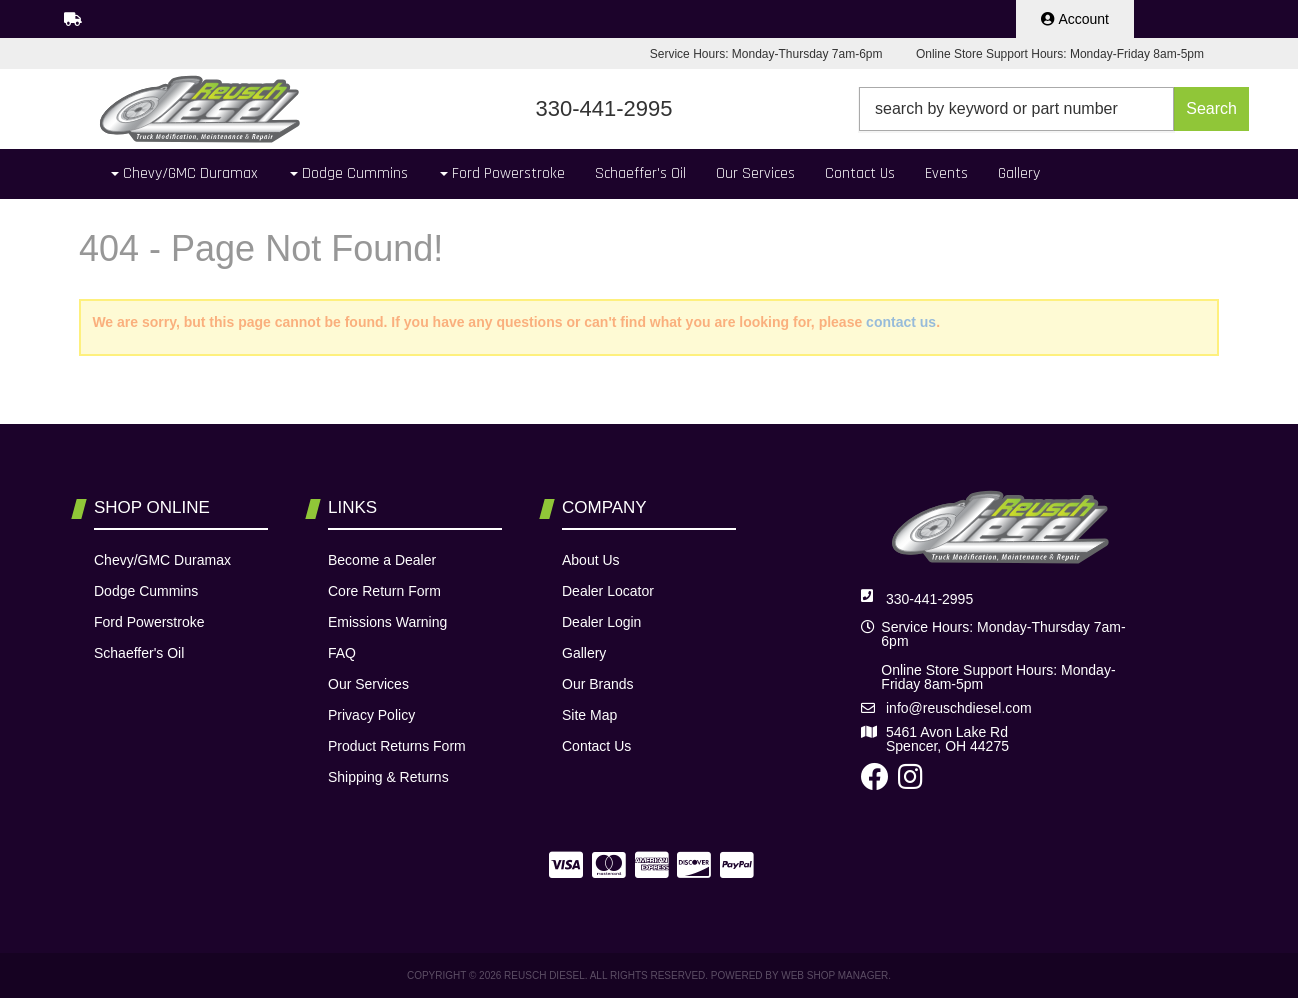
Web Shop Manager (834, 975)
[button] (1054, 109)
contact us (901, 322)
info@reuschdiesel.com (959, 708)
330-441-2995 (929, 599)
